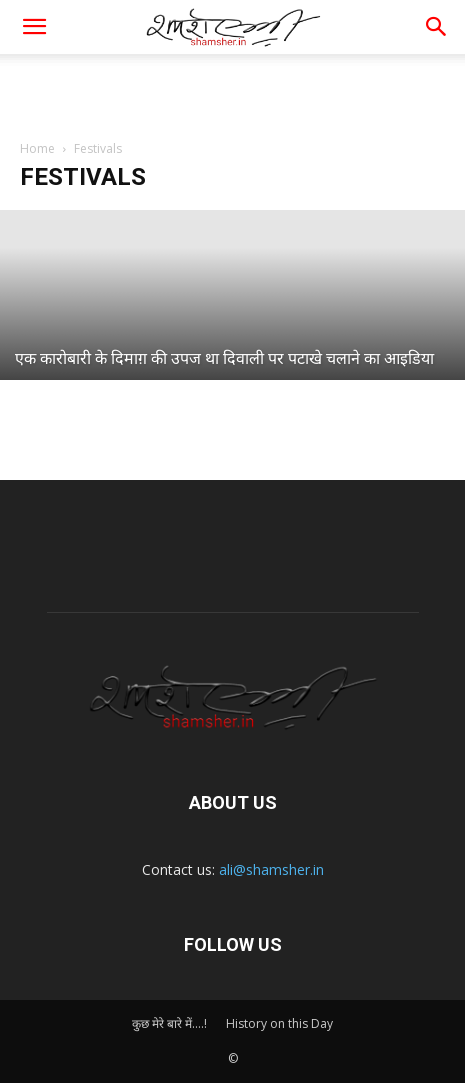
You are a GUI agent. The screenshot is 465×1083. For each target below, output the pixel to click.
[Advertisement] (233, 89)
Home (37, 148)
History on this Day (279, 1023)
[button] (437, 27)
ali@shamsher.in (271, 869)
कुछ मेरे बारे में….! (169, 1023)
